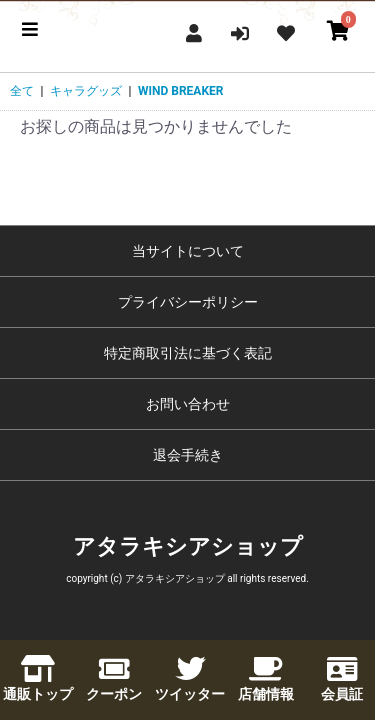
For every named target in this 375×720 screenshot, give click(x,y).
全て (22, 91)
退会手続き (188, 455)
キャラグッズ (86, 91)
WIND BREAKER (180, 91)
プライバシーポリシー (188, 302)
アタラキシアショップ (188, 546)
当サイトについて (188, 251)
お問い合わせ (188, 404)
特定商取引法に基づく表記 (188, 353)
